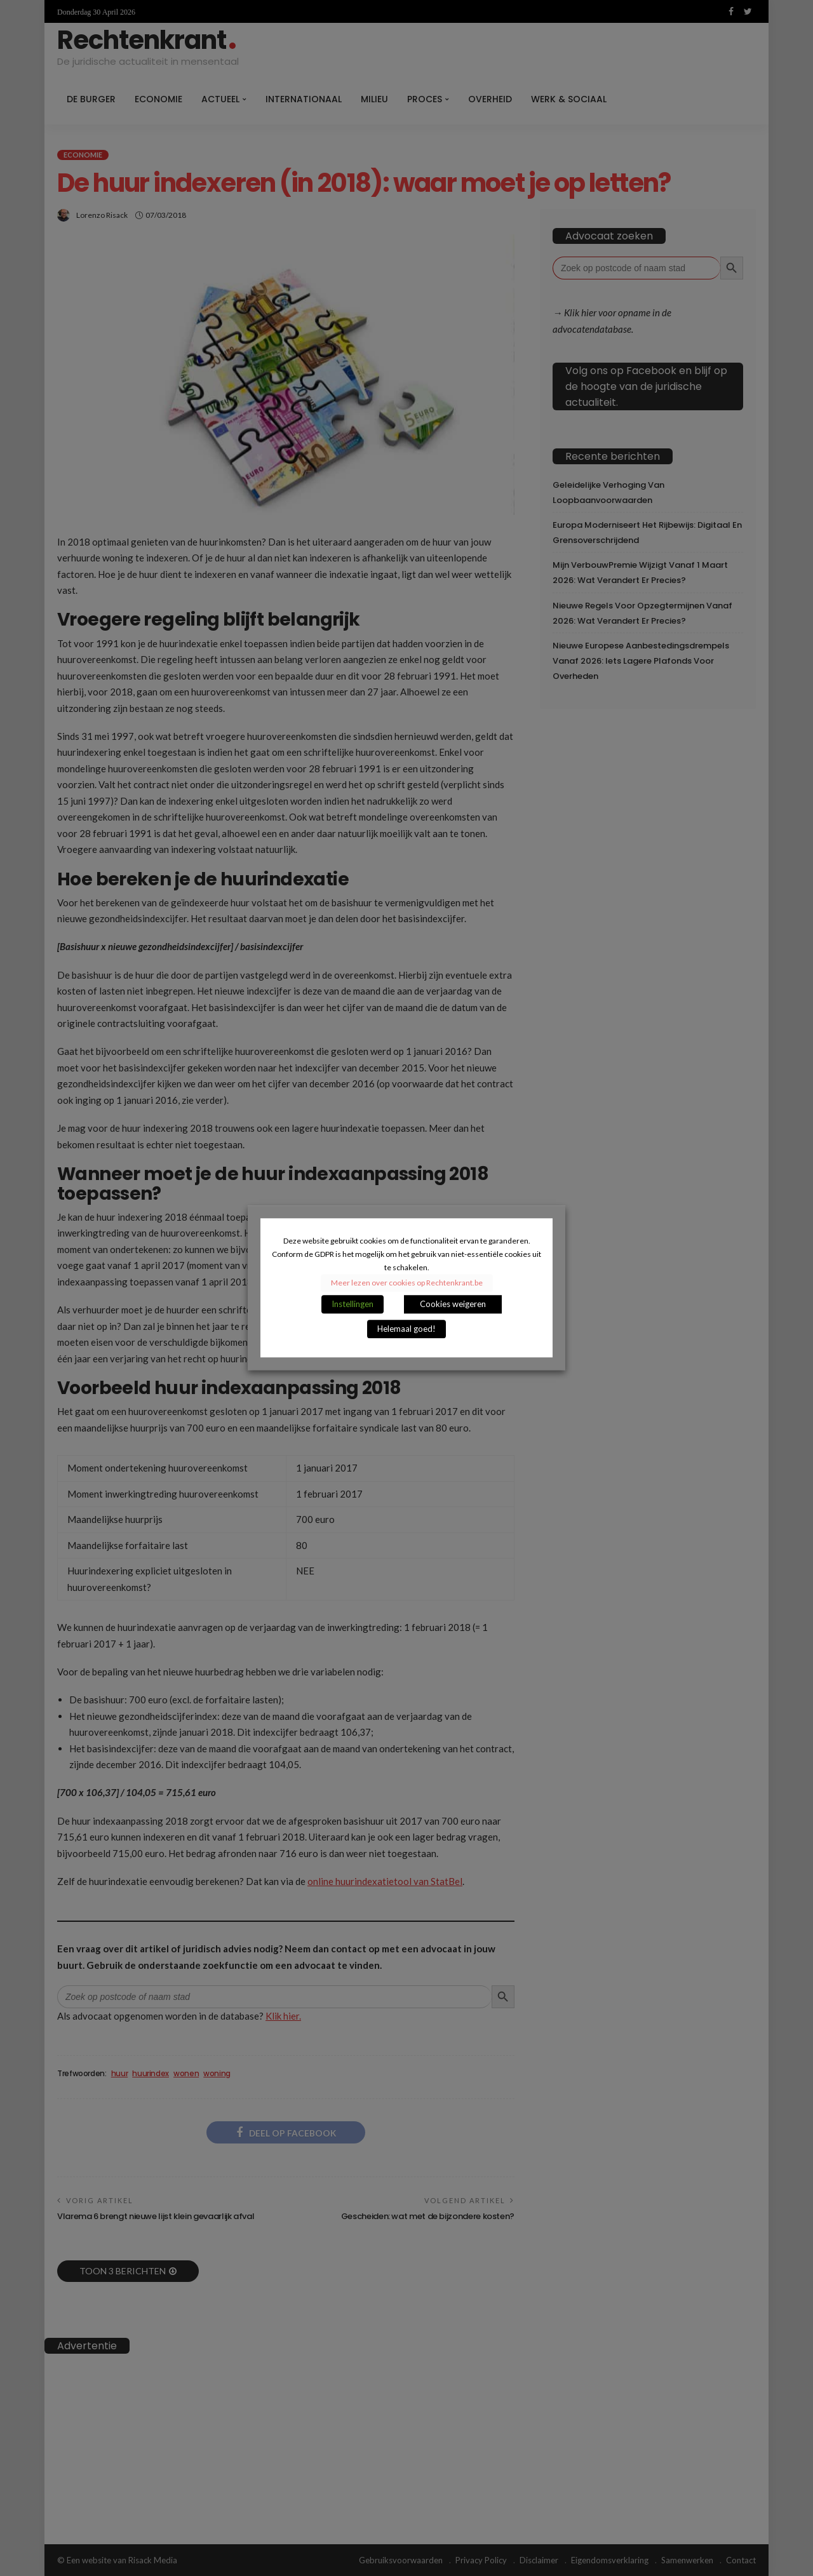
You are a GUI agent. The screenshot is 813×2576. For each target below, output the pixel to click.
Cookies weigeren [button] (453, 1304)
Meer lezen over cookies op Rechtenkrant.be (407, 1283)
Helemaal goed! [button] (406, 1329)
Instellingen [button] (352, 1304)
